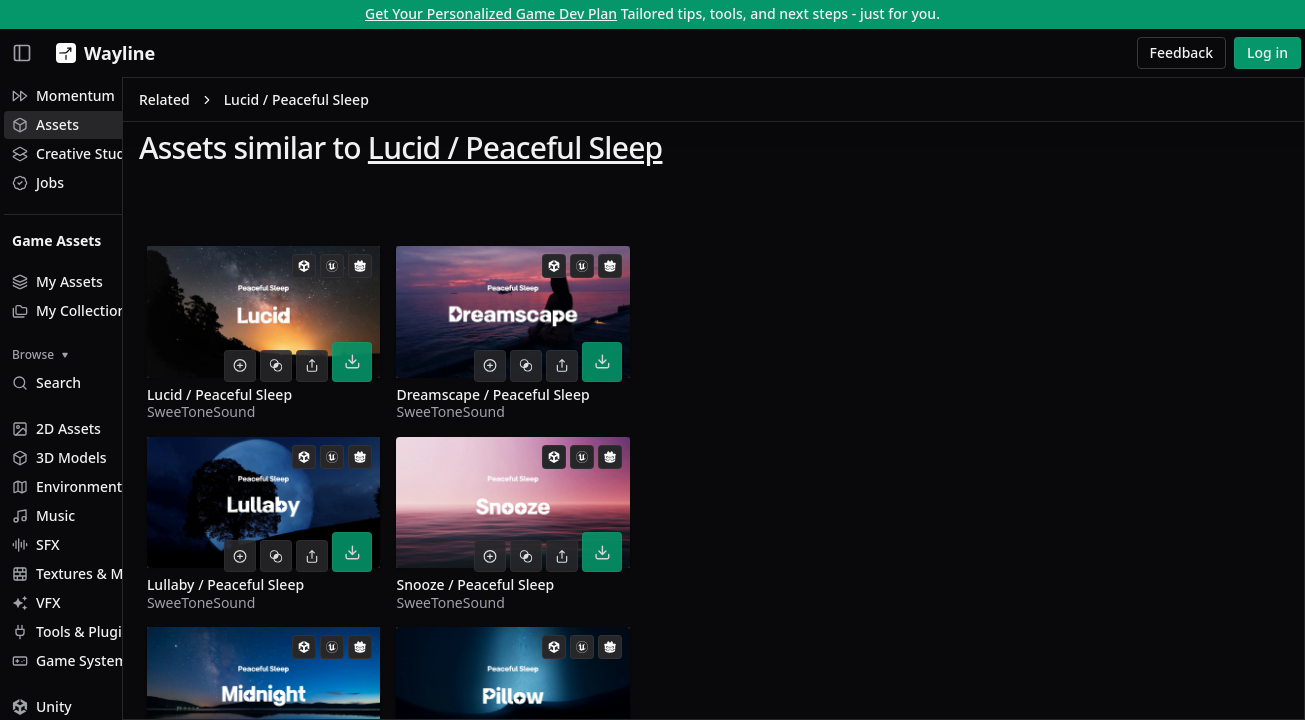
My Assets (57, 281)
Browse (40, 354)
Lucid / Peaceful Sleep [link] (402, 103)
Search (46, 382)
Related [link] (270, 103)
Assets (45, 124)
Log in (1267, 52)
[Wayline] (101, 53)
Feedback (1182, 52)
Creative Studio (75, 153)
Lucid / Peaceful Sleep (621, 151)
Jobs (38, 182)
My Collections (72, 310)
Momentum (63, 95)
